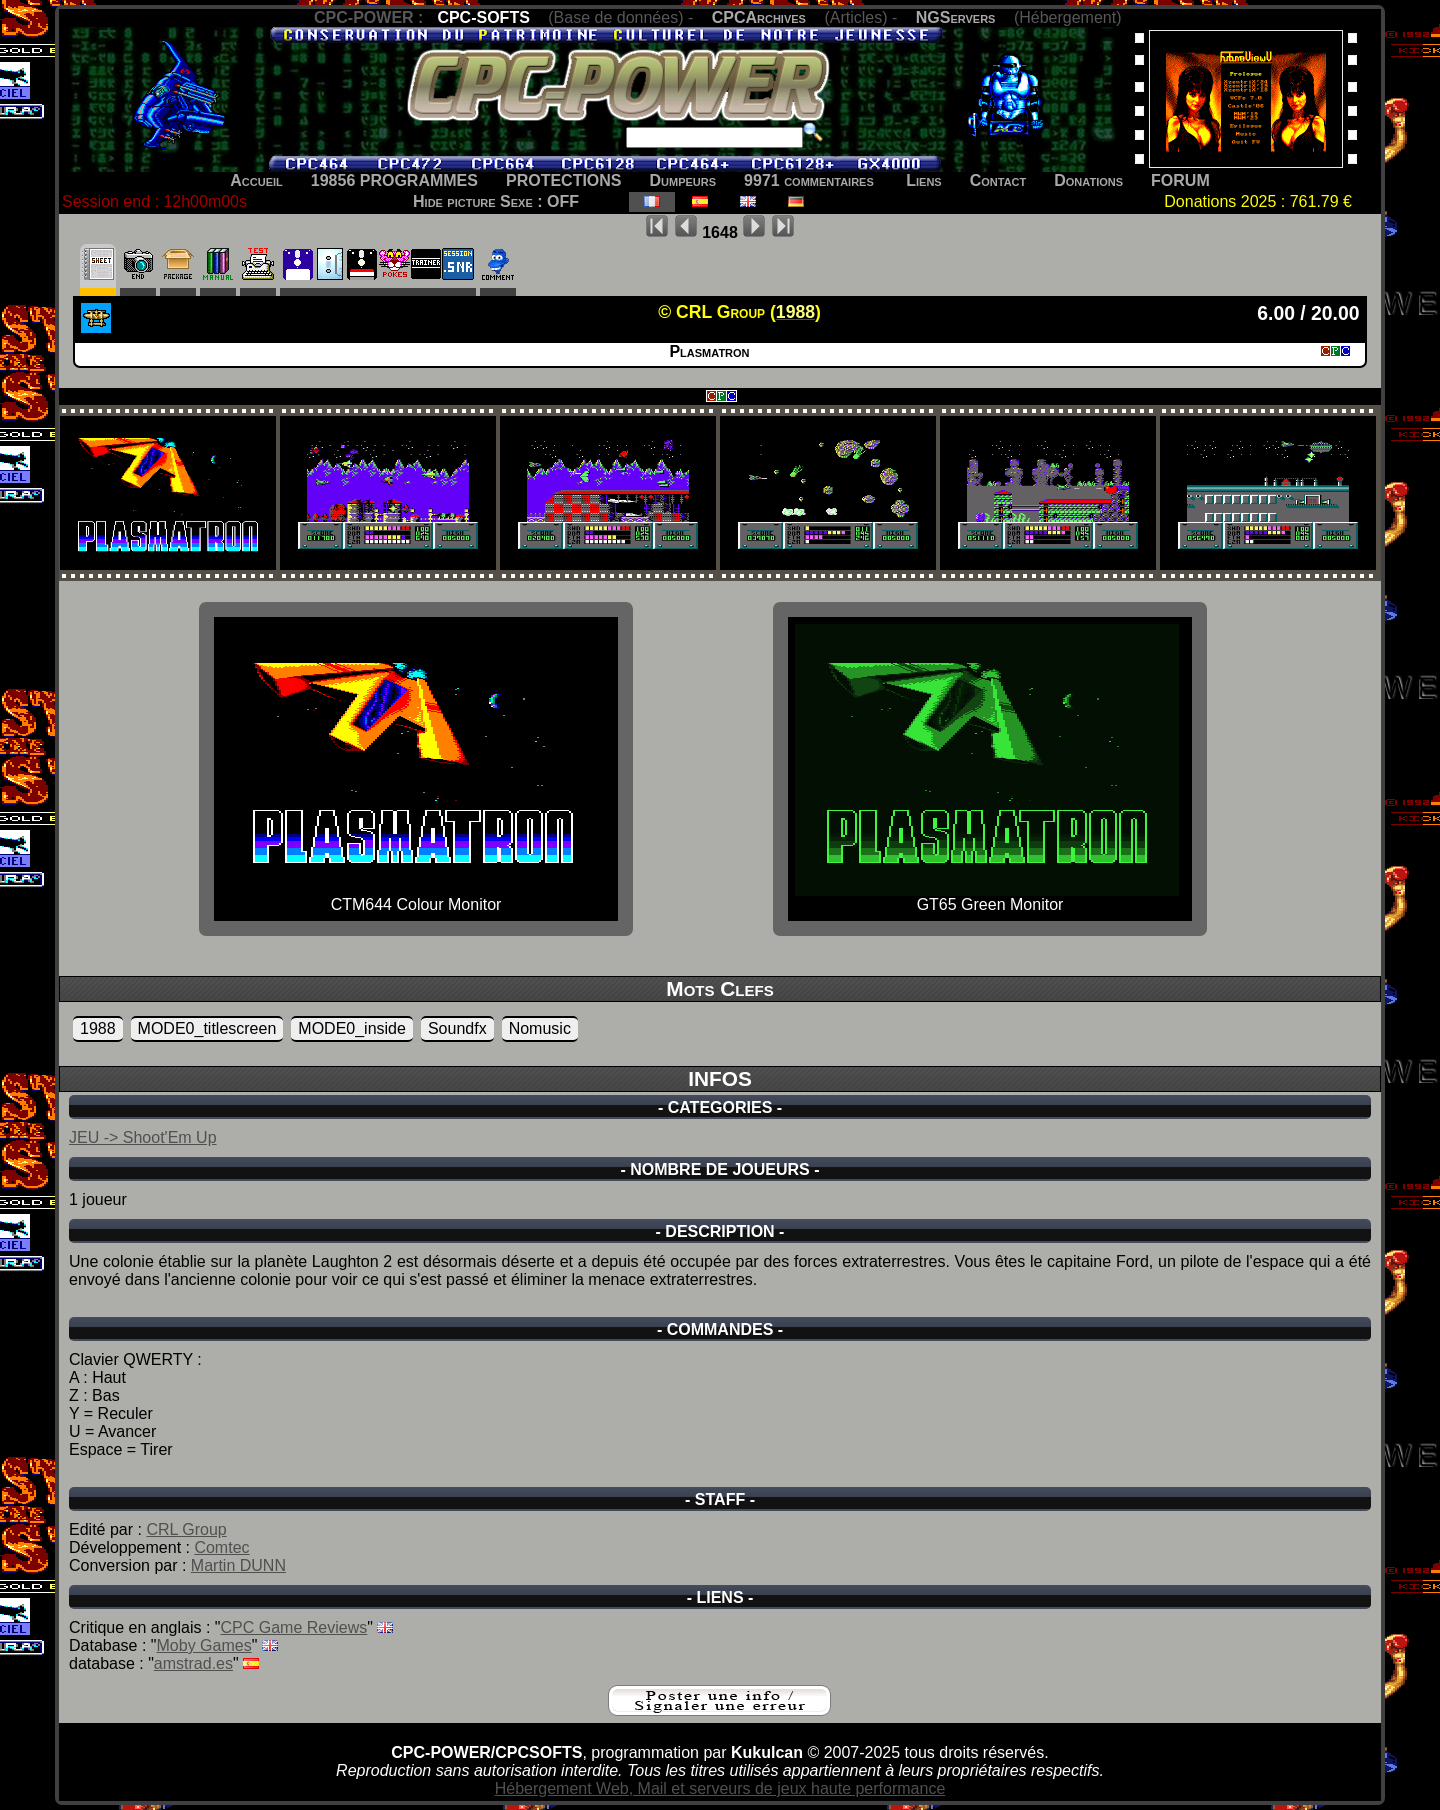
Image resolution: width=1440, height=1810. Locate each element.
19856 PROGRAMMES (394, 180)
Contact (998, 180)
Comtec (221, 1547)
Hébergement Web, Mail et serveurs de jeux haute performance (720, 1788)
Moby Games (204, 1645)
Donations (1088, 180)
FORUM (1180, 180)
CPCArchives (759, 17)
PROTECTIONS (564, 180)
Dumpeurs (683, 180)
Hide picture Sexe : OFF (496, 201)
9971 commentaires (809, 180)
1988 (98, 1028)
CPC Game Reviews (294, 1627)
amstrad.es (193, 1663)
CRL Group (186, 1529)
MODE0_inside (352, 1028)
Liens (923, 180)
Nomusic (540, 1028)
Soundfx (457, 1028)
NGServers (956, 17)
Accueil (256, 180)
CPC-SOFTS (483, 17)
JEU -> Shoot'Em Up (143, 1137)
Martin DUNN (238, 1565)
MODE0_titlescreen (207, 1028)
